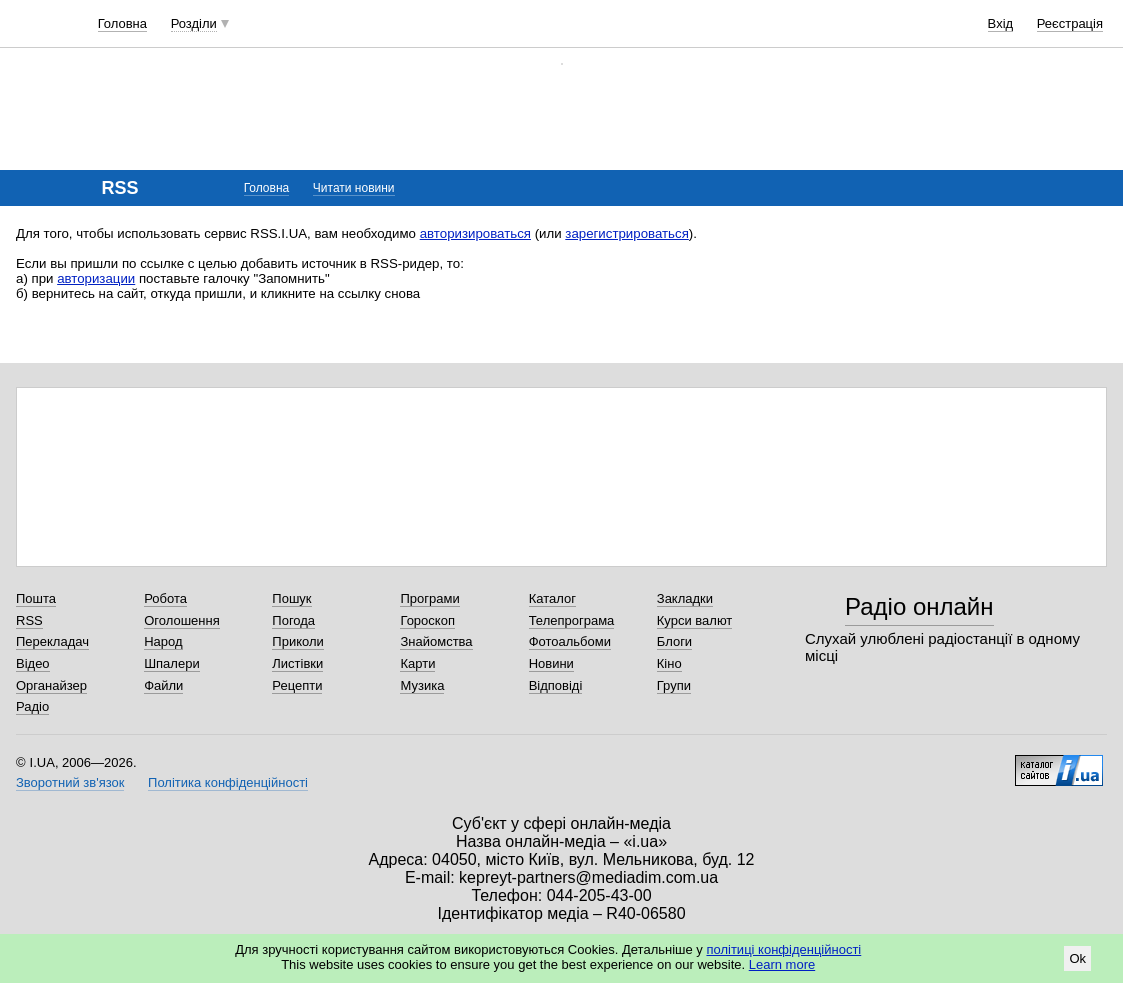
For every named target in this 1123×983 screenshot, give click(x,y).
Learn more (782, 964)
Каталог (552, 598)
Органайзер (51, 685)
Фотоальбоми (570, 641)
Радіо (32, 706)
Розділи (194, 23)
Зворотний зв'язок (70, 782)
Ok (1077, 958)
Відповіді (556, 685)
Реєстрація (1070, 23)
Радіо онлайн (919, 606)
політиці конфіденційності (783, 949)
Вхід (1001, 23)
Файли (163, 685)
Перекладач (52, 641)
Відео (33, 663)
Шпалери (172, 663)
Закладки (685, 598)
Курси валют (695, 620)
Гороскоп (427, 620)
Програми (429, 598)
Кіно (669, 663)
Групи (674, 685)
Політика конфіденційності (228, 782)
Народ (163, 641)
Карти (417, 663)
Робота (165, 598)
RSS (29, 620)
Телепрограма (572, 620)
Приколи (297, 641)
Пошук (291, 598)
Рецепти (297, 685)
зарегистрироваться (627, 233)
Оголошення (182, 620)
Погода (293, 620)
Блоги (674, 641)
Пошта (36, 598)
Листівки (297, 663)
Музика (422, 685)
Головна (122, 23)
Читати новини (354, 188)
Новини (551, 663)
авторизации (96, 278)
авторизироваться (475, 233)
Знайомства (436, 641)
